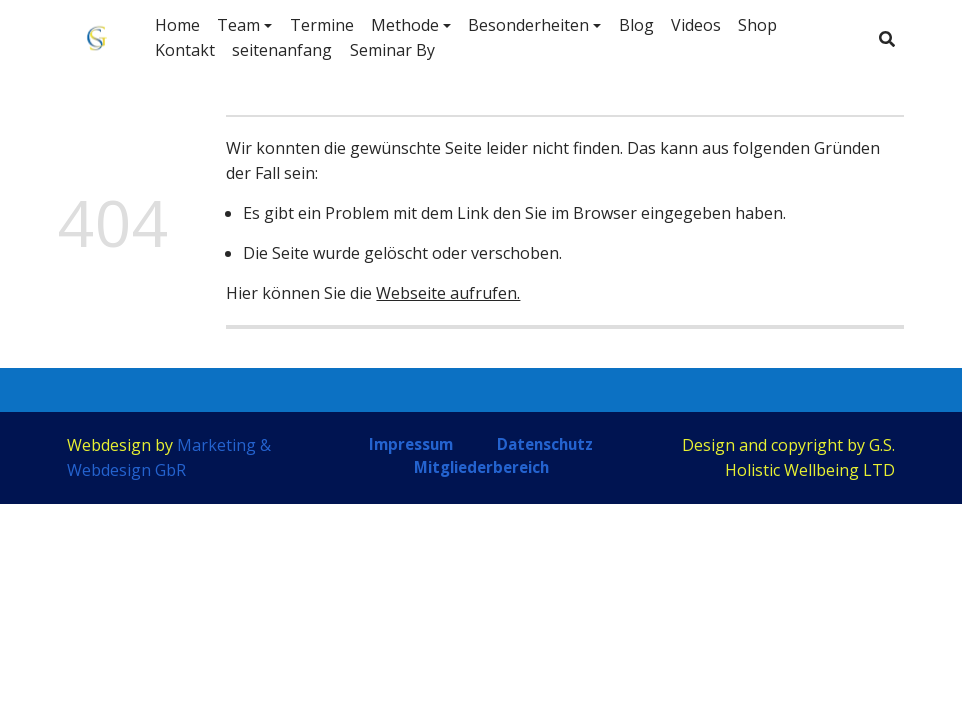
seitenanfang (282, 50)
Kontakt (185, 50)
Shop (757, 25)
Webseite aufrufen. (448, 293)
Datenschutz (545, 444)
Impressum (411, 444)
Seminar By (392, 50)
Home (177, 25)
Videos (696, 25)
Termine (322, 25)
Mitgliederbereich (481, 467)
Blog (636, 25)
